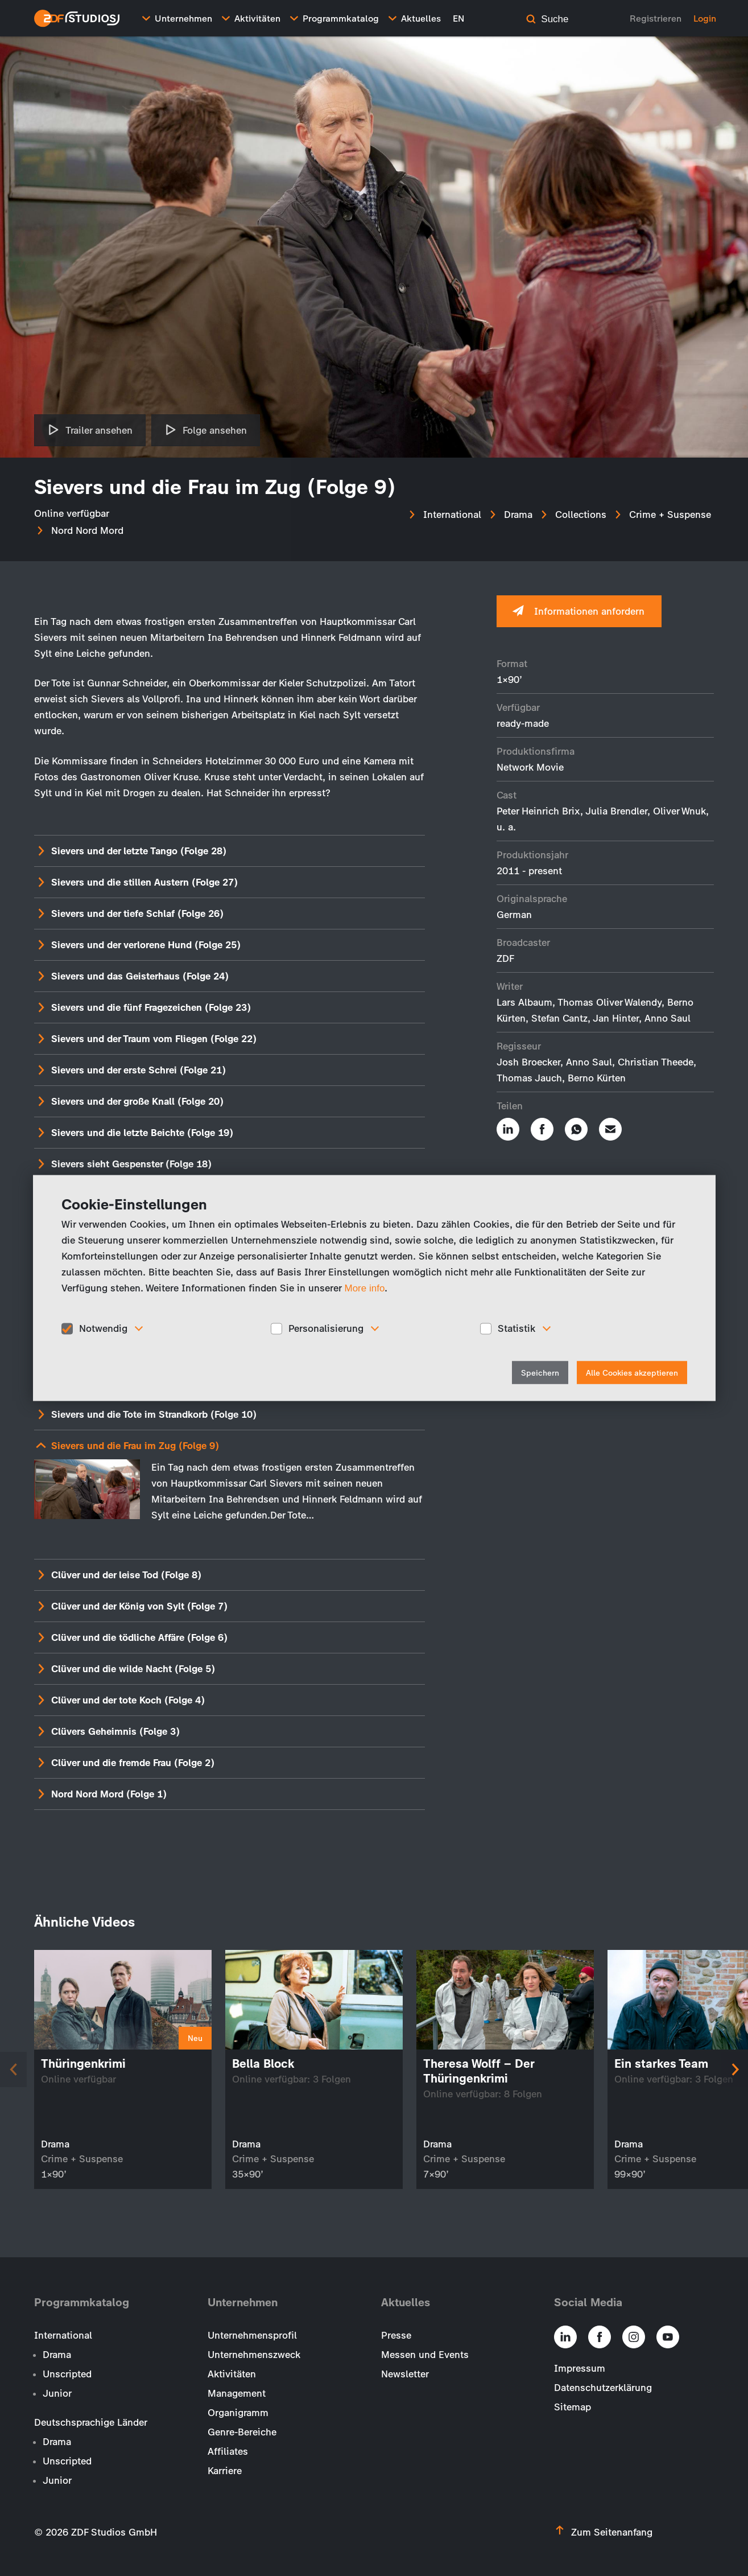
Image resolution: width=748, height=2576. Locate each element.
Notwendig (103, 1328)
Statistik (516, 1328)
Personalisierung (325, 1328)
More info (365, 1288)
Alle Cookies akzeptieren (632, 1372)
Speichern (540, 1372)
